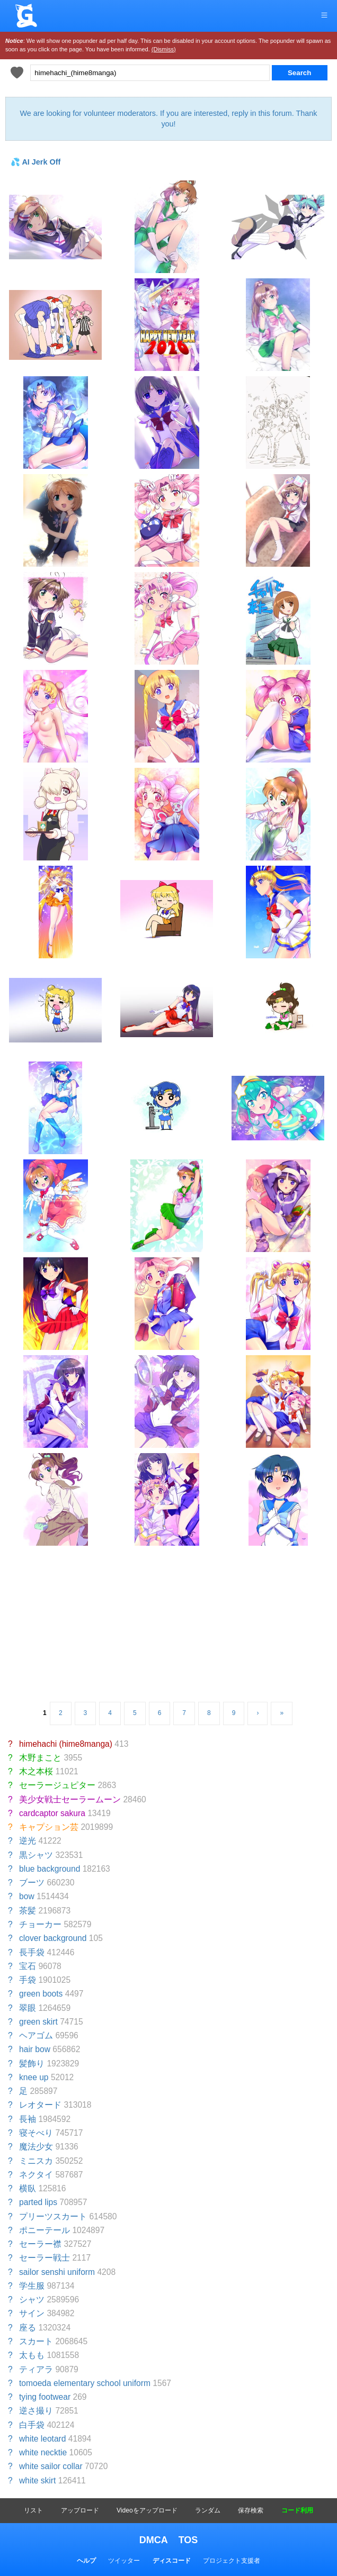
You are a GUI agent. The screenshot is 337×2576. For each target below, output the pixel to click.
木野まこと (40, 1757)
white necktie (43, 2452)
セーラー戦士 (44, 2257)
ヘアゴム (36, 2035)
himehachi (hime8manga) (65, 1743)
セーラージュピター (57, 1785)
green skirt (38, 2021)
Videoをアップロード (147, 2510)
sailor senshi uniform (57, 2271)
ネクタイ (36, 2174)
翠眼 (27, 2007)
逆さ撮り (36, 2410)
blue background (49, 1868)
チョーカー (40, 1924)
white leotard (42, 2438)
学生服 (32, 2285)
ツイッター (124, 2560)
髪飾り (32, 2063)
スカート (36, 2341)
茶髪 (27, 1910)
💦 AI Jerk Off (35, 162)
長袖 (27, 2119)
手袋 (27, 1979)
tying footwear (44, 2396)
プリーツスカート (53, 2216)
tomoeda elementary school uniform (84, 2383)
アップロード (80, 2510)
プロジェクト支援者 (231, 2560)
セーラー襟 (40, 2243)
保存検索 (250, 2510)
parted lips (38, 2202)
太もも (32, 2355)
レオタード (40, 2104)
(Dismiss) (164, 49)
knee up (34, 2077)
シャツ (32, 2299)
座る (27, 2327)
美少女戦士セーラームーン (70, 1799)
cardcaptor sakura (52, 1813)
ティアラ (36, 2369)
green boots (41, 1993)
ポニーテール (44, 2230)
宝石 (27, 1966)
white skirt (37, 2480)
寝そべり (36, 2132)
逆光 (27, 1840)
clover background (52, 1938)
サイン (32, 2313)
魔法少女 (36, 2146)
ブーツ (32, 1882)
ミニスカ (36, 2160)
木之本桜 (36, 1771)
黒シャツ (36, 1855)
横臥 (27, 2188)
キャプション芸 (48, 1826)
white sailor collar (51, 2466)
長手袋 (32, 1952)
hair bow (34, 2049)
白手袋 (32, 2424)
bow (26, 1896)
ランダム (207, 2510)
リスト (33, 2510)
